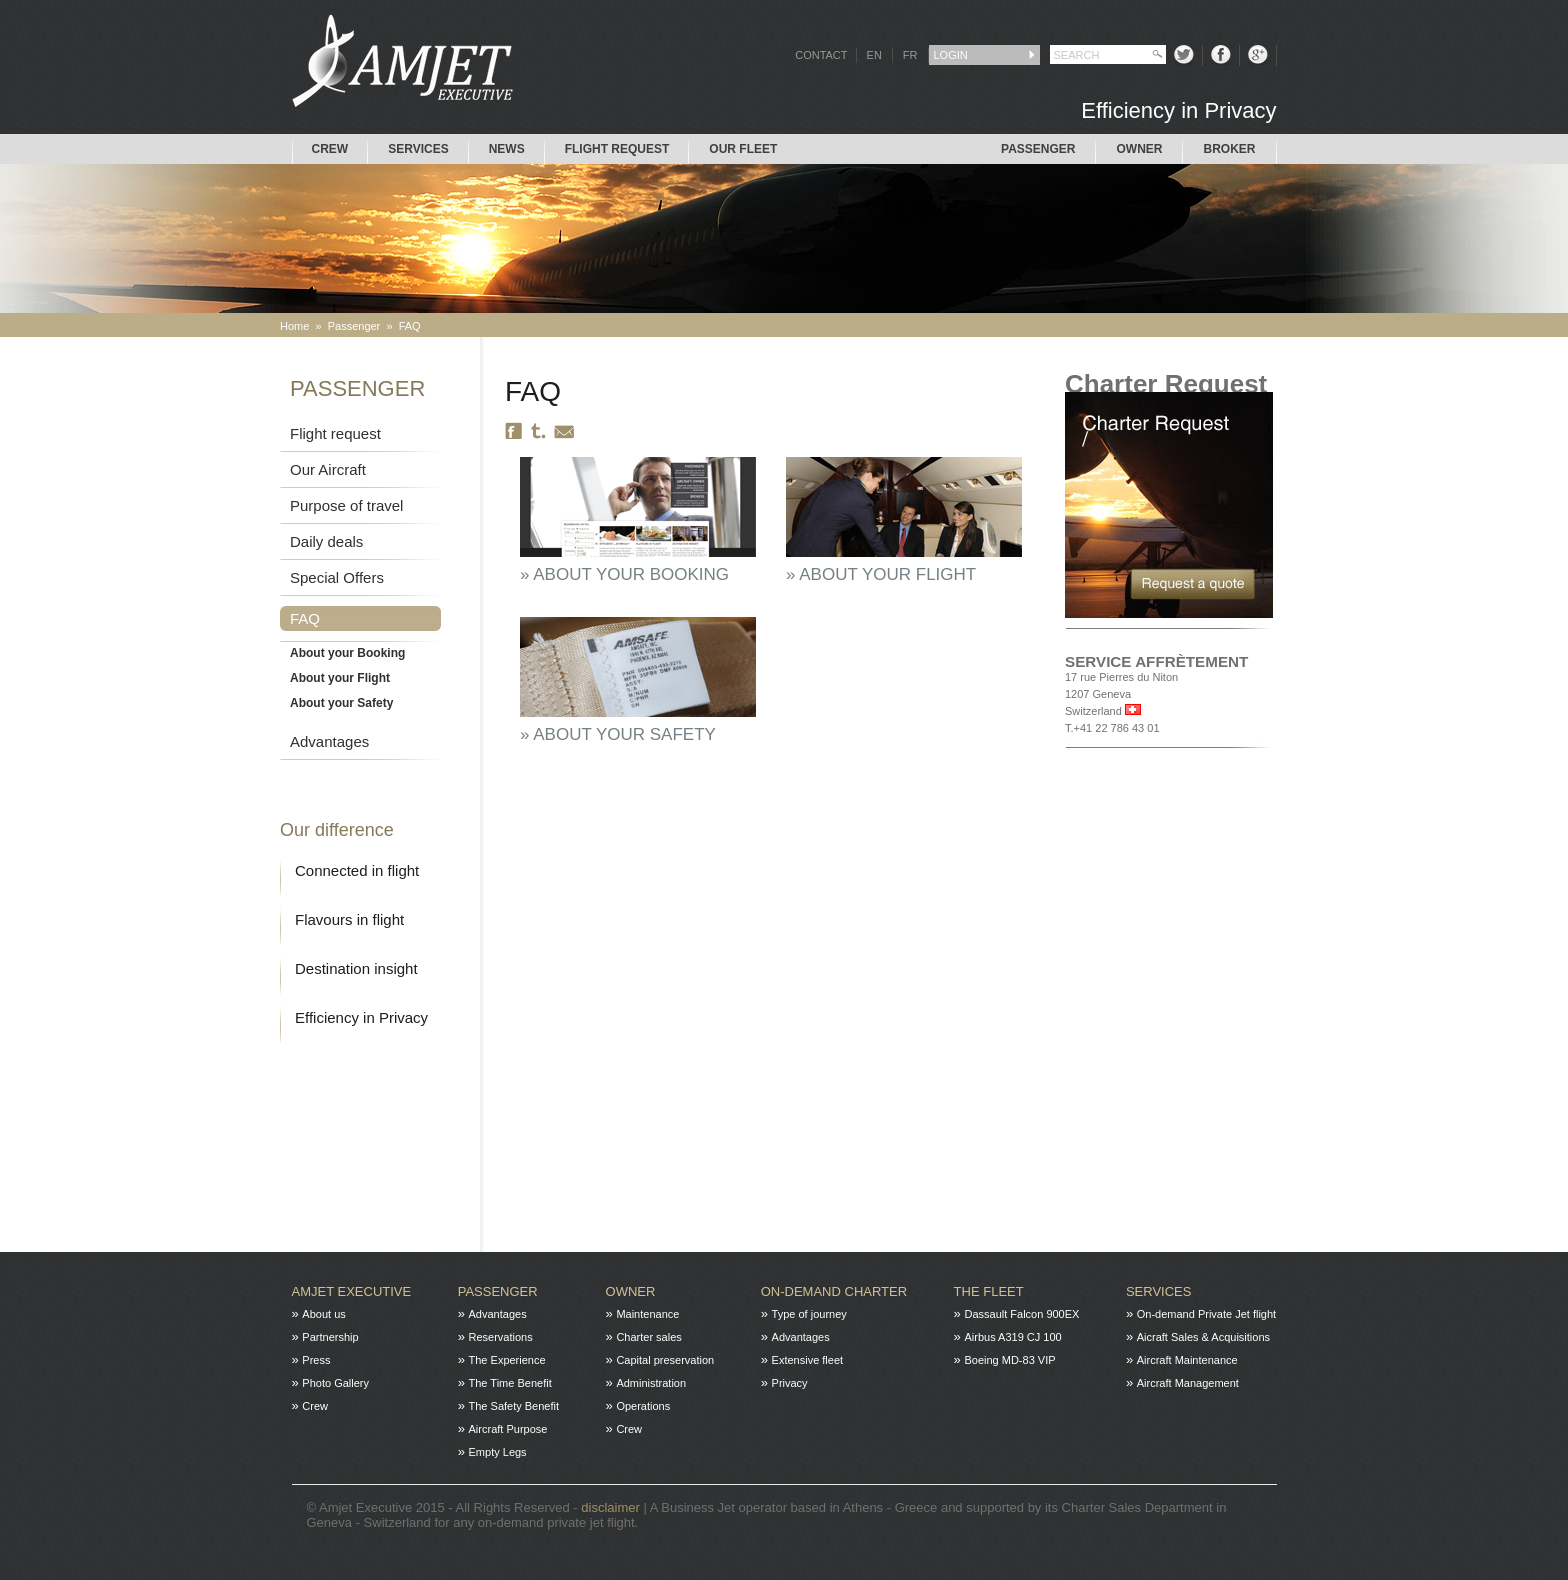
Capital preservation (665, 1360)
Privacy (790, 1383)
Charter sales (648, 1337)
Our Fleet (743, 149)
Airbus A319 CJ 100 (1012, 1337)
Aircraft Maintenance (1187, 1360)
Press (316, 1360)
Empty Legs (498, 1452)
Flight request (617, 149)
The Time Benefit (510, 1383)
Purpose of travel (346, 505)
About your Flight (340, 678)
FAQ (410, 326)
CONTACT (821, 55)
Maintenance (647, 1314)
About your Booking (347, 653)
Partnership (330, 1337)
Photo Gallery (335, 1383)
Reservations (501, 1337)
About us (323, 1314)
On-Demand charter (834, 1291)
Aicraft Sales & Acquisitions (1203, 1337)
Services (418, 149)
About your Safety (341, 703)
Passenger (1038, 149)
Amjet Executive (352, 1291)
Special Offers (337, 577)
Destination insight (356, 968)
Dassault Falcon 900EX (1021, 1314)
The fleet (989, 1291)
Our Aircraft (328, 469)
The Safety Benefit (514, 1406)
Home (294, 326)
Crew (330, 149)
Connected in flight (357, 870)
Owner (1139, 149)
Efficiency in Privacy (361, 1017)
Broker (1229, 149)
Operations (643, 1406)
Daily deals (326, 541)
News (507, 149)
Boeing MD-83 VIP (1009, 1360)
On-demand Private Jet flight (1206, 1314)
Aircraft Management (1188, 1383)
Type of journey (809, 1314)
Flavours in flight (349, 919)
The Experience (507, 1360)
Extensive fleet (808, 1360)
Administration (651, 1383)
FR (910, 55)
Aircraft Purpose (508, 1429)
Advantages (329, 741)
